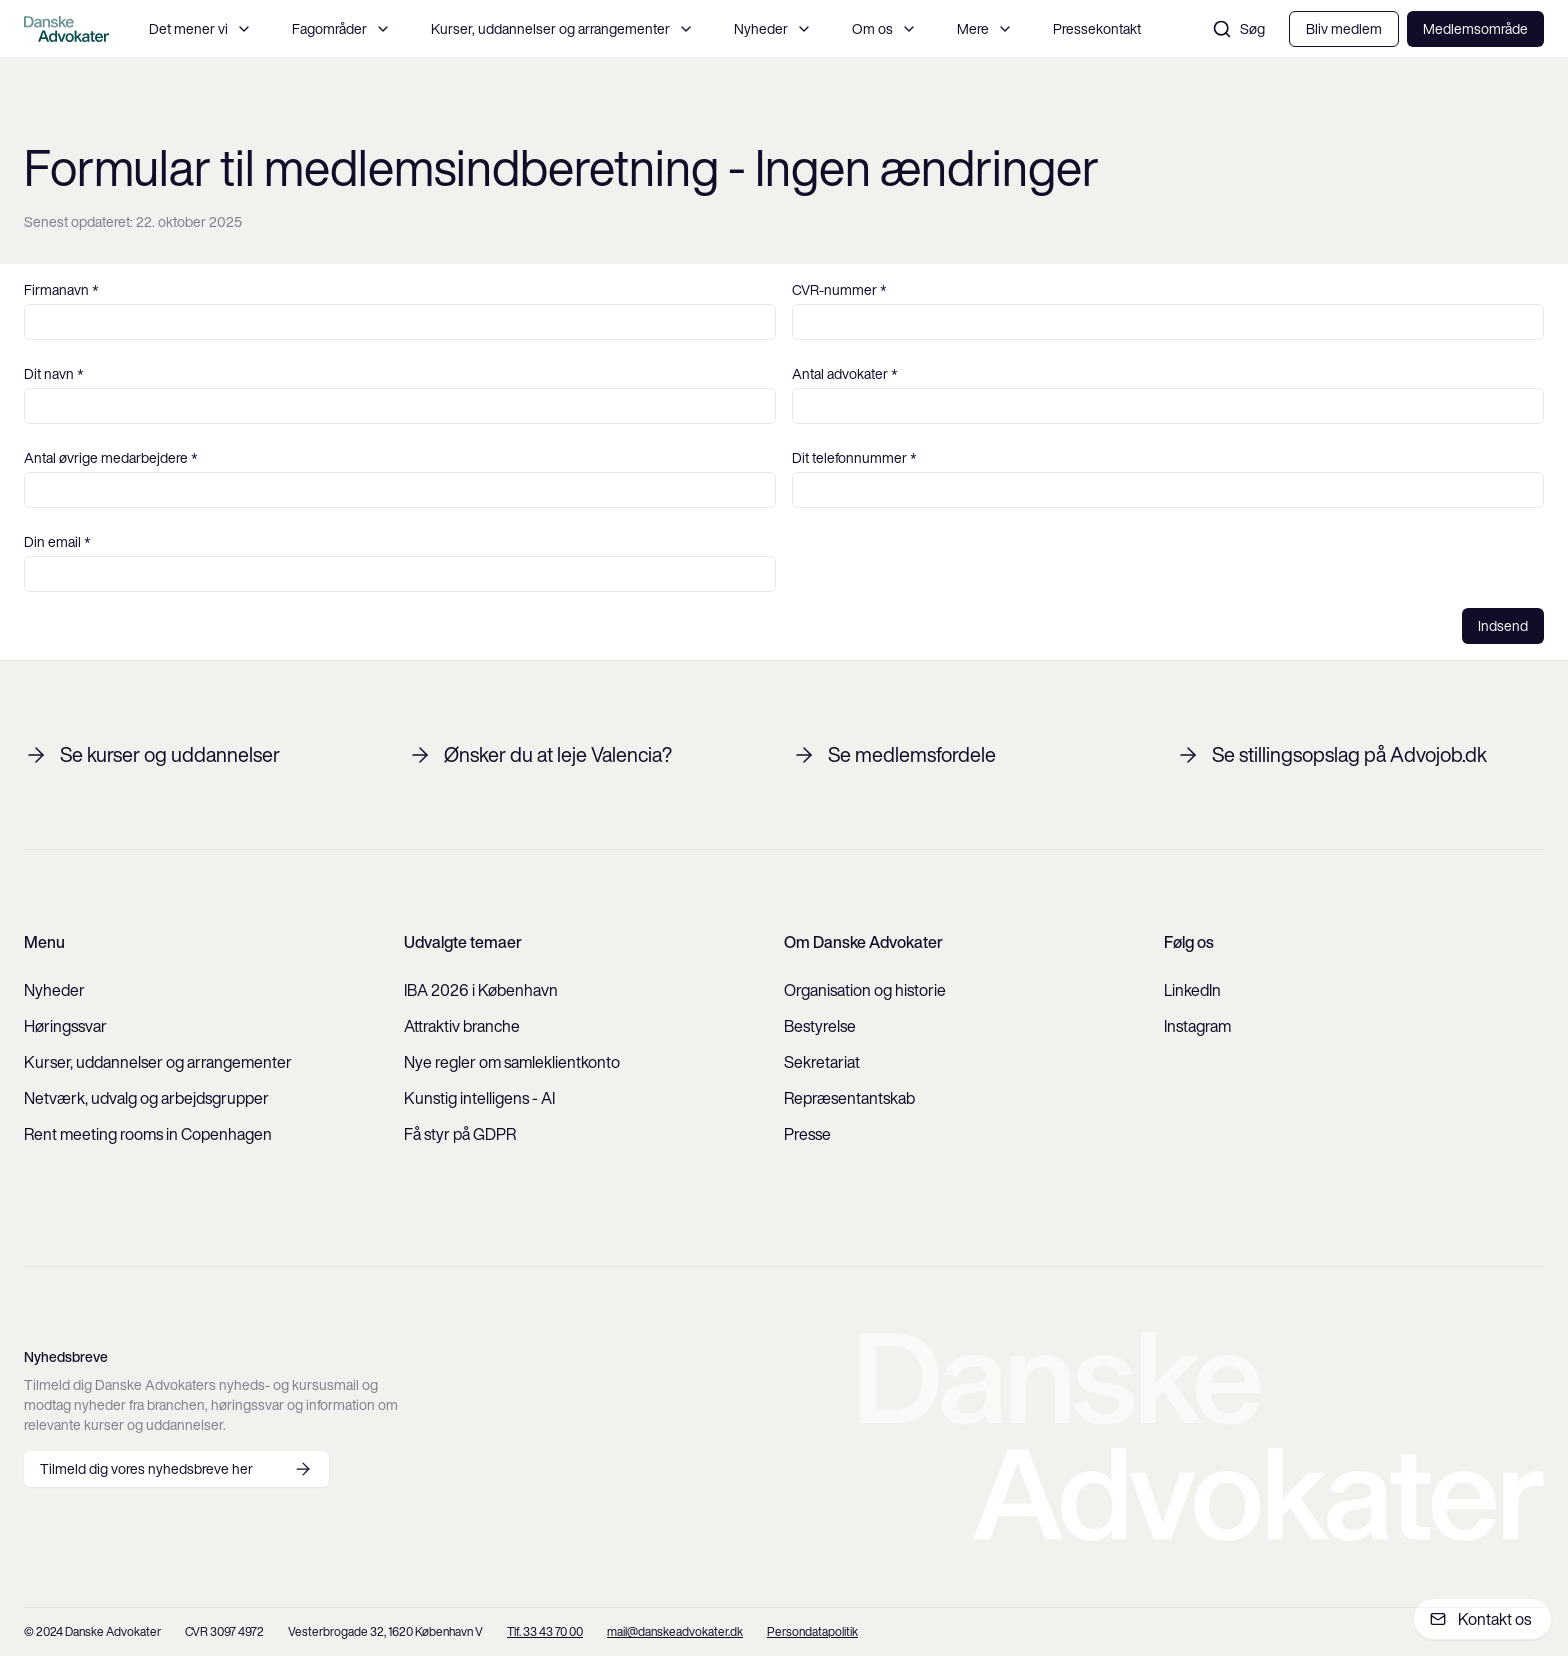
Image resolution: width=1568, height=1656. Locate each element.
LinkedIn (1192, 990)
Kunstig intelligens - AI (479, 1098)
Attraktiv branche (462, 1026)
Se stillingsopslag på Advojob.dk (1331, 755)
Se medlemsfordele (894, 755)
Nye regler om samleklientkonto (512, 1062)
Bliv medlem (1344, 29)
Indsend (1503, 626)
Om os (884, 29)
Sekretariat (822, 1062)
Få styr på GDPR (460, 1134)
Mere (985, 29)
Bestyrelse (820, 1026)
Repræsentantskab (849, 1098)
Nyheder (773, 29)
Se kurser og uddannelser (152, 755)
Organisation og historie (865, 990)
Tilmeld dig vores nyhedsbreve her (176, 1469)
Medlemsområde (1475, 29)
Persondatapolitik (812, 1631)
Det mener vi (200, 29)
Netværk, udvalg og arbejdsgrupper (146, 1098)
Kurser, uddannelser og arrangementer (562, 29)
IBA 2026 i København (481, 990)
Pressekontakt (1097, 29)
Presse (807, 1134)
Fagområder (341, 29)
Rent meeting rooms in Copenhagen (148, 1134)
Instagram (1197, 1026)
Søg (1238, 29)
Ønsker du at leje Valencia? (540, 755)
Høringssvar (65, 1026)
